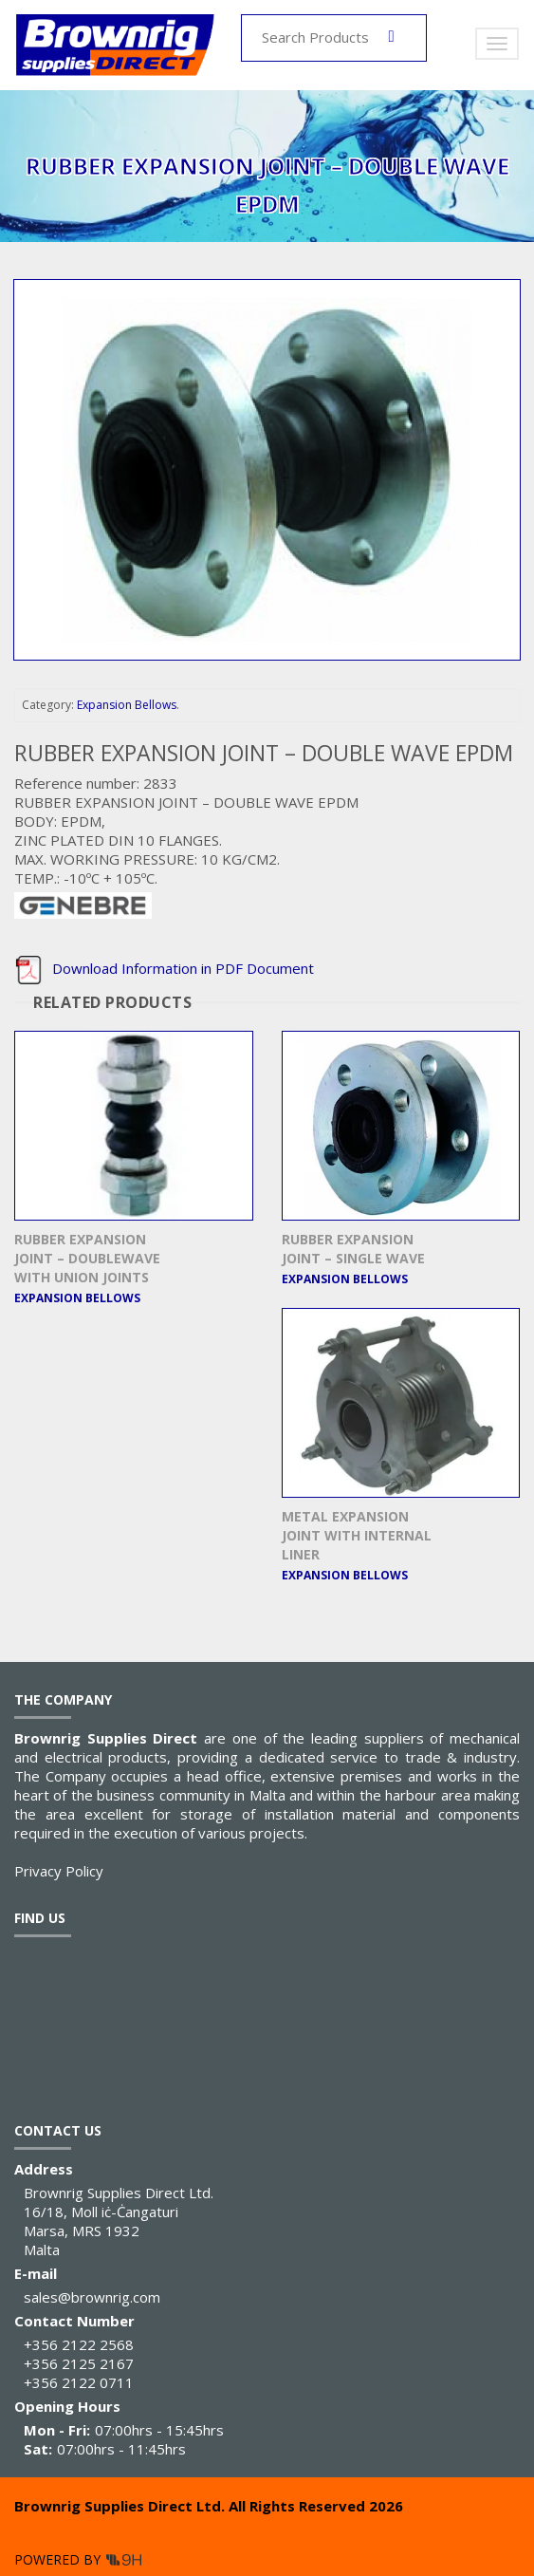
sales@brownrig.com (92, 2296)
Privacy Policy (58, 1870)
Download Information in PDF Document (164, 968)
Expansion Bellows (126, 705)
